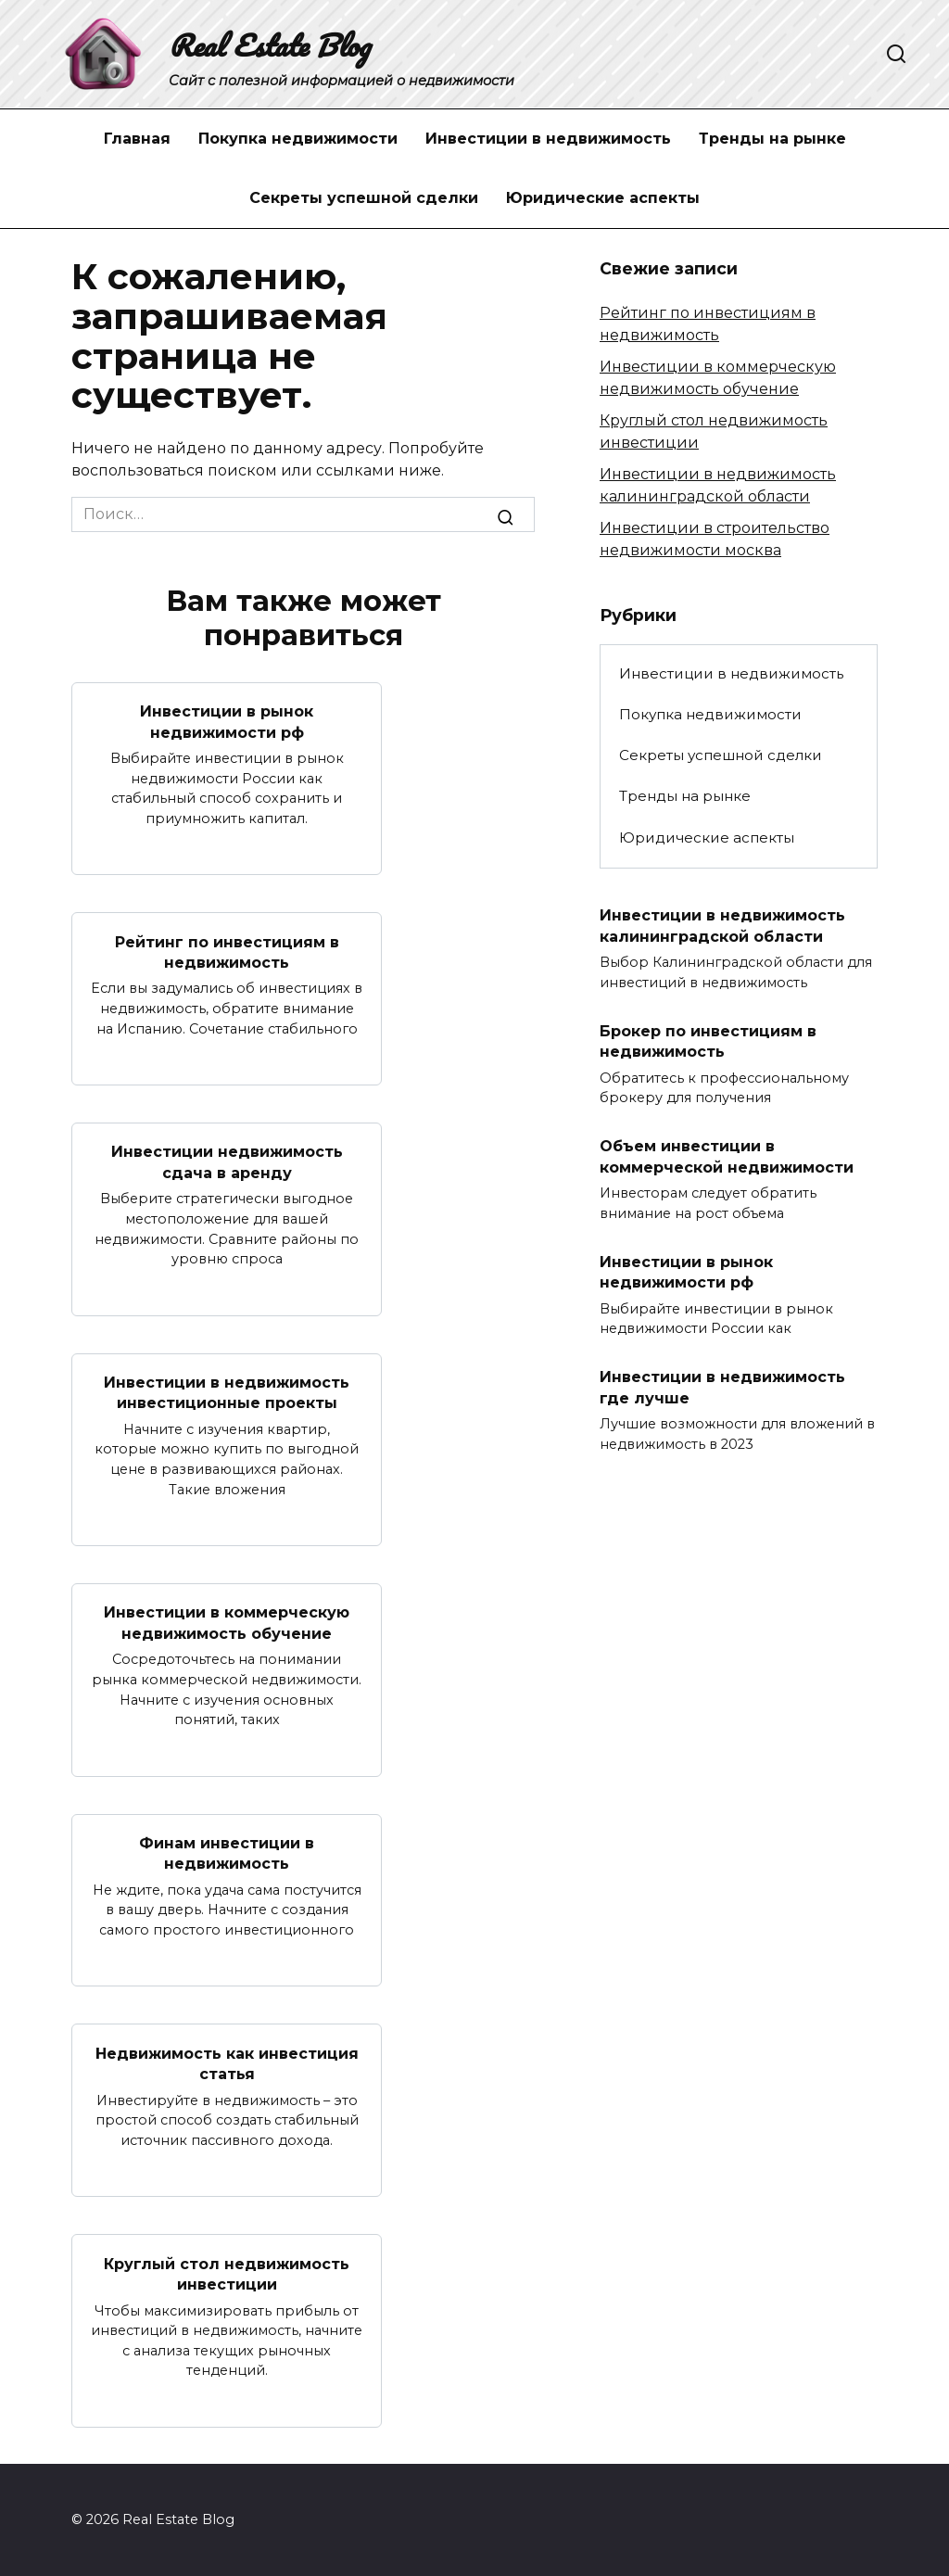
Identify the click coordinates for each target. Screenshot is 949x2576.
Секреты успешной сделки (363, 198)
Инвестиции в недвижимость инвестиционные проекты (226, 1392)
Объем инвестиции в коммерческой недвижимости (727, 1156)
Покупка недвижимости (298, 138)
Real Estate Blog (269, 45)
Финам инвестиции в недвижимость (226, 1853)
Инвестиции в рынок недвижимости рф (226, 722)
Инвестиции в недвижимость (548, 138)
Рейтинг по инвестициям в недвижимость (227, 952)
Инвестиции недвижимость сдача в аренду (227, 1162)
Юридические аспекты (603, 198)
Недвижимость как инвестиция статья (227, 2063)
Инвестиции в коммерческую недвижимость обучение (226, 1623)
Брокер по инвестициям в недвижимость (708, 1041)
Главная (137, 138)
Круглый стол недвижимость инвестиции (226, 2273)
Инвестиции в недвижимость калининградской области (722, 926)
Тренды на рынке (772, 138)
